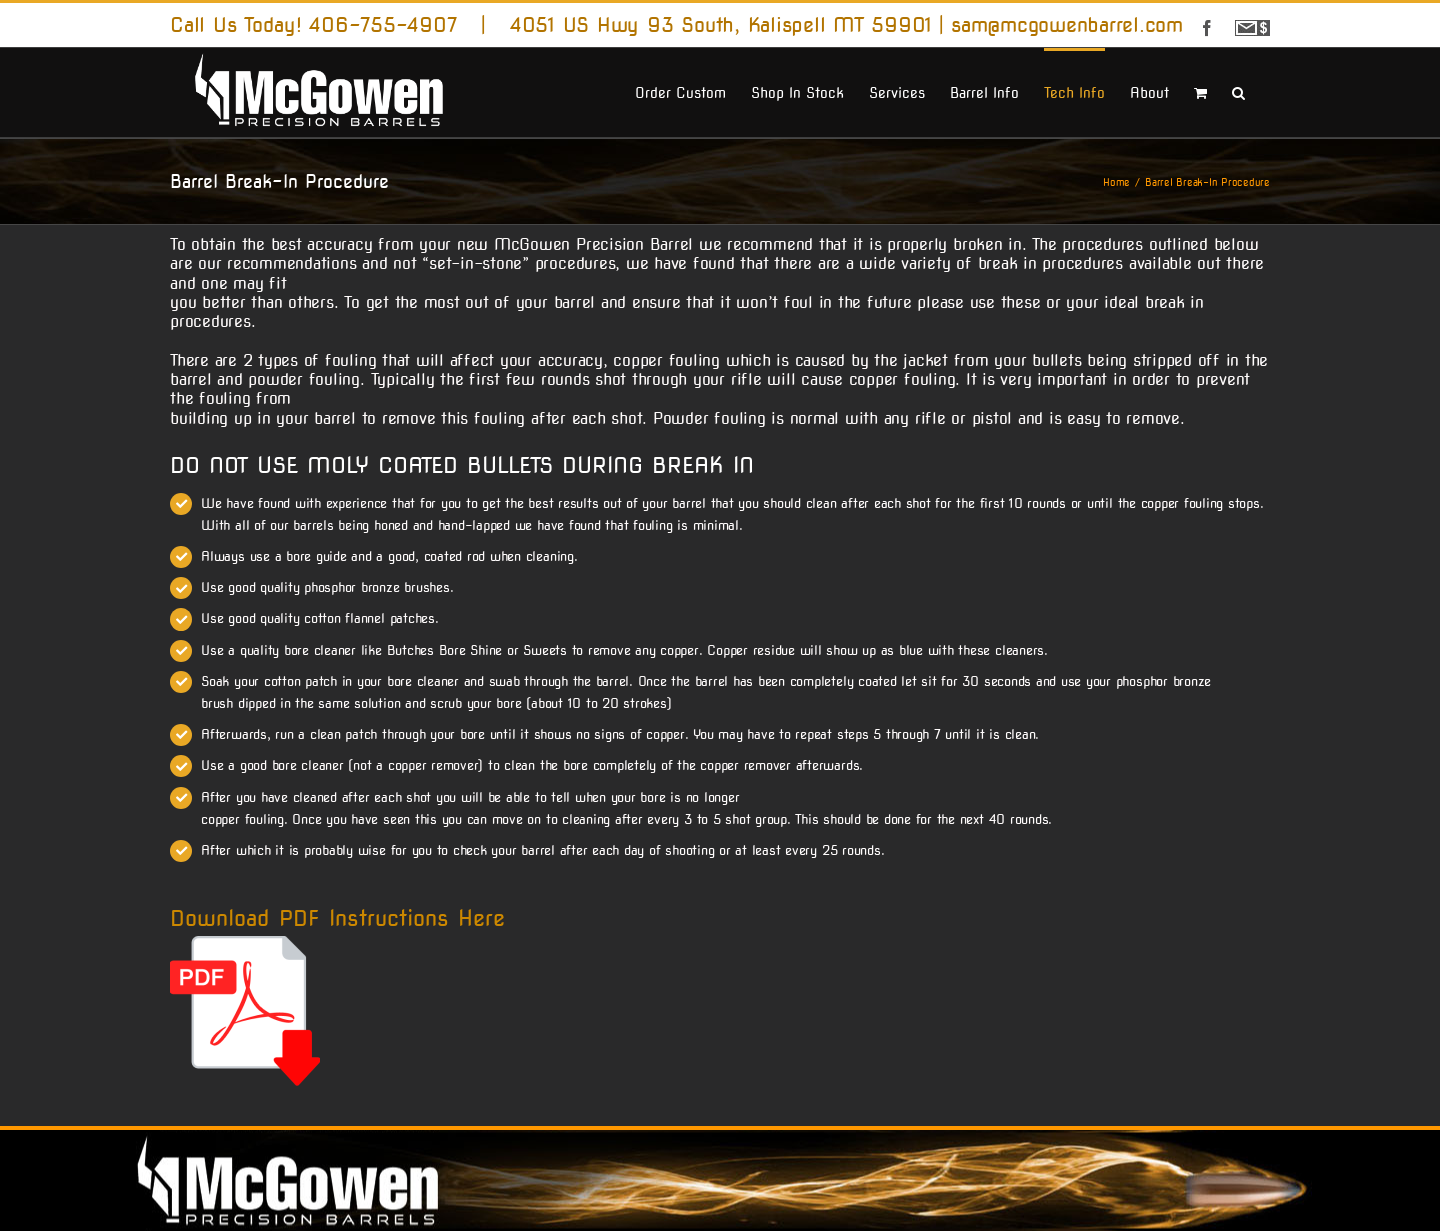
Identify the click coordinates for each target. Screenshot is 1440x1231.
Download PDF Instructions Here (337, 918)
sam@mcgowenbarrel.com (1067, 25)
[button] (1238, 91)
